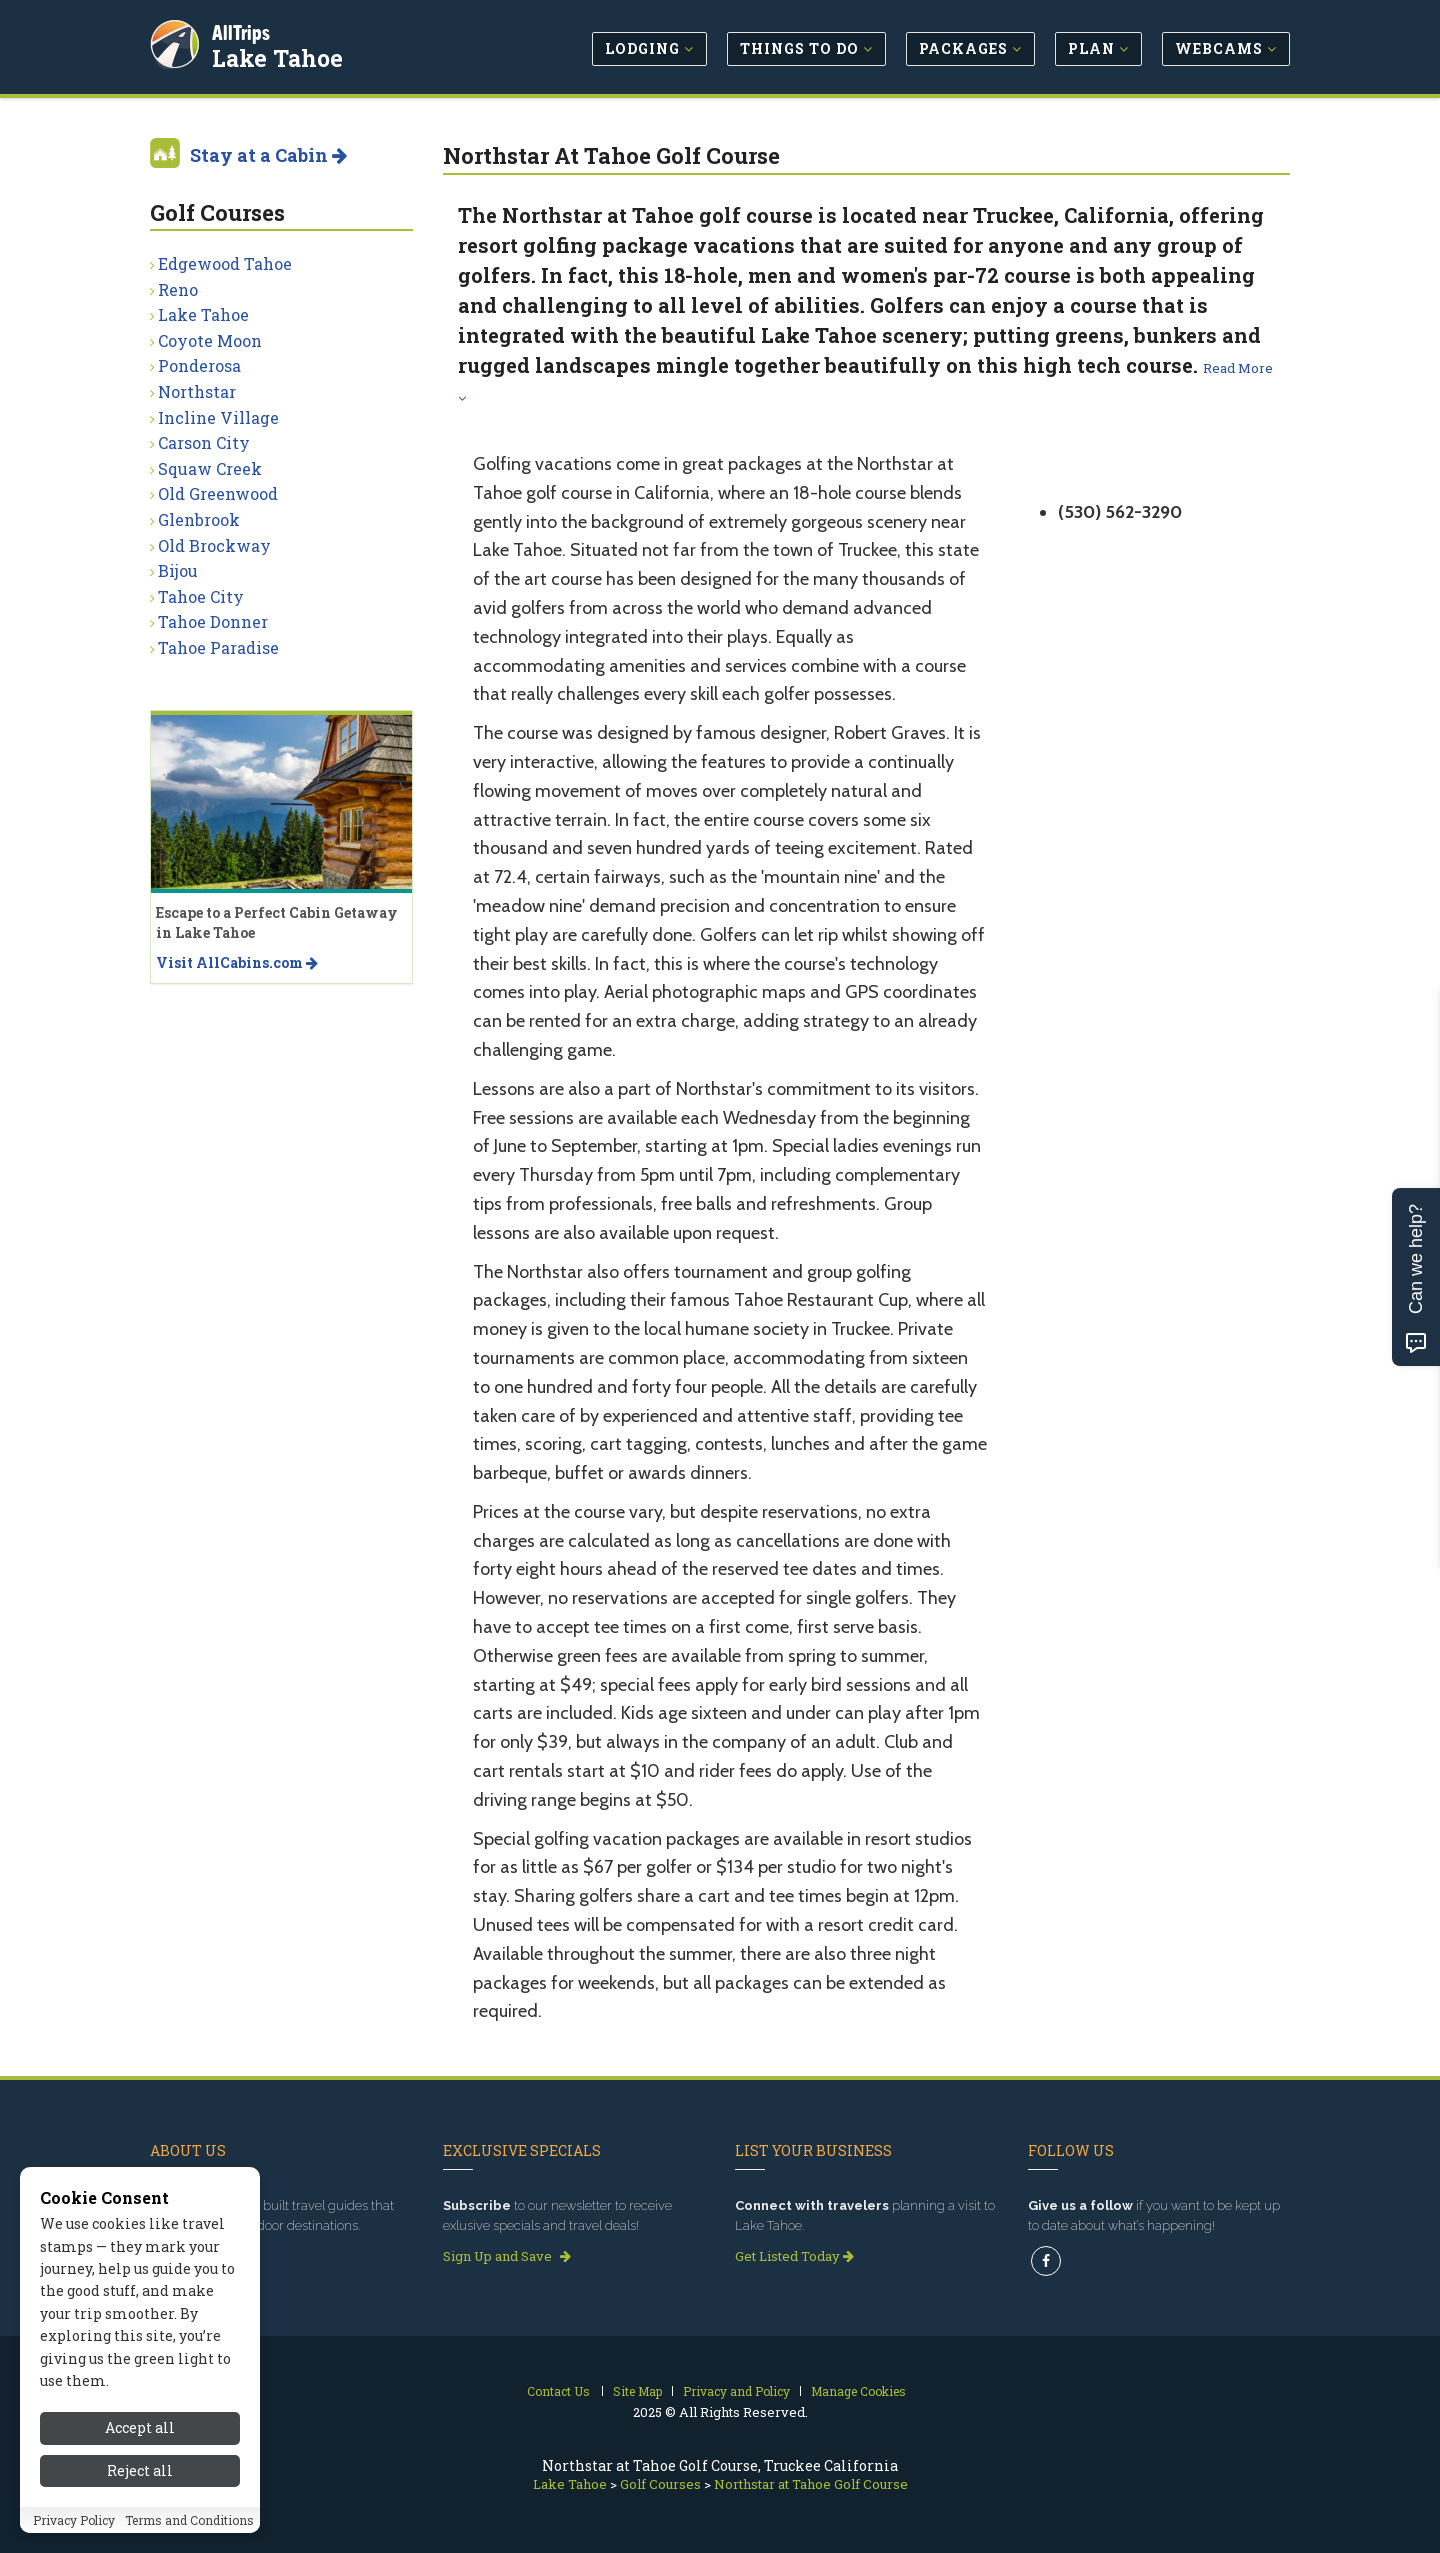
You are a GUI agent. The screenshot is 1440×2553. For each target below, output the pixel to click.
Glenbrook (199, 519)
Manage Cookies (858, 2391)
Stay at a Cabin (268, 155)
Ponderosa (199, 365)
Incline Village (218, 417)
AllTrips (245, 28)
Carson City (204, 442)
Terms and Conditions (189, 2520)
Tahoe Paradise (218, 647)
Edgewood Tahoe (225, 263)
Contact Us (558, 2391)
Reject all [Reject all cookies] (140, 2470)
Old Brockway (214, 545)
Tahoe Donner (213, 621)
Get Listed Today (794, 2256)
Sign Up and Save (507, 2256)
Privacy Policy (74, 2520)
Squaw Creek (210, 468)
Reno (178, 289)
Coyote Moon (210, 340)
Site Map (637, 2391)
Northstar (197, 391)
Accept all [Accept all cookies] (140, 2427)
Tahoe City (201, 596)
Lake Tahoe (281, 54)
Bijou (178, 570)
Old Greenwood (218, 493)
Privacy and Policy (736, 2391)
